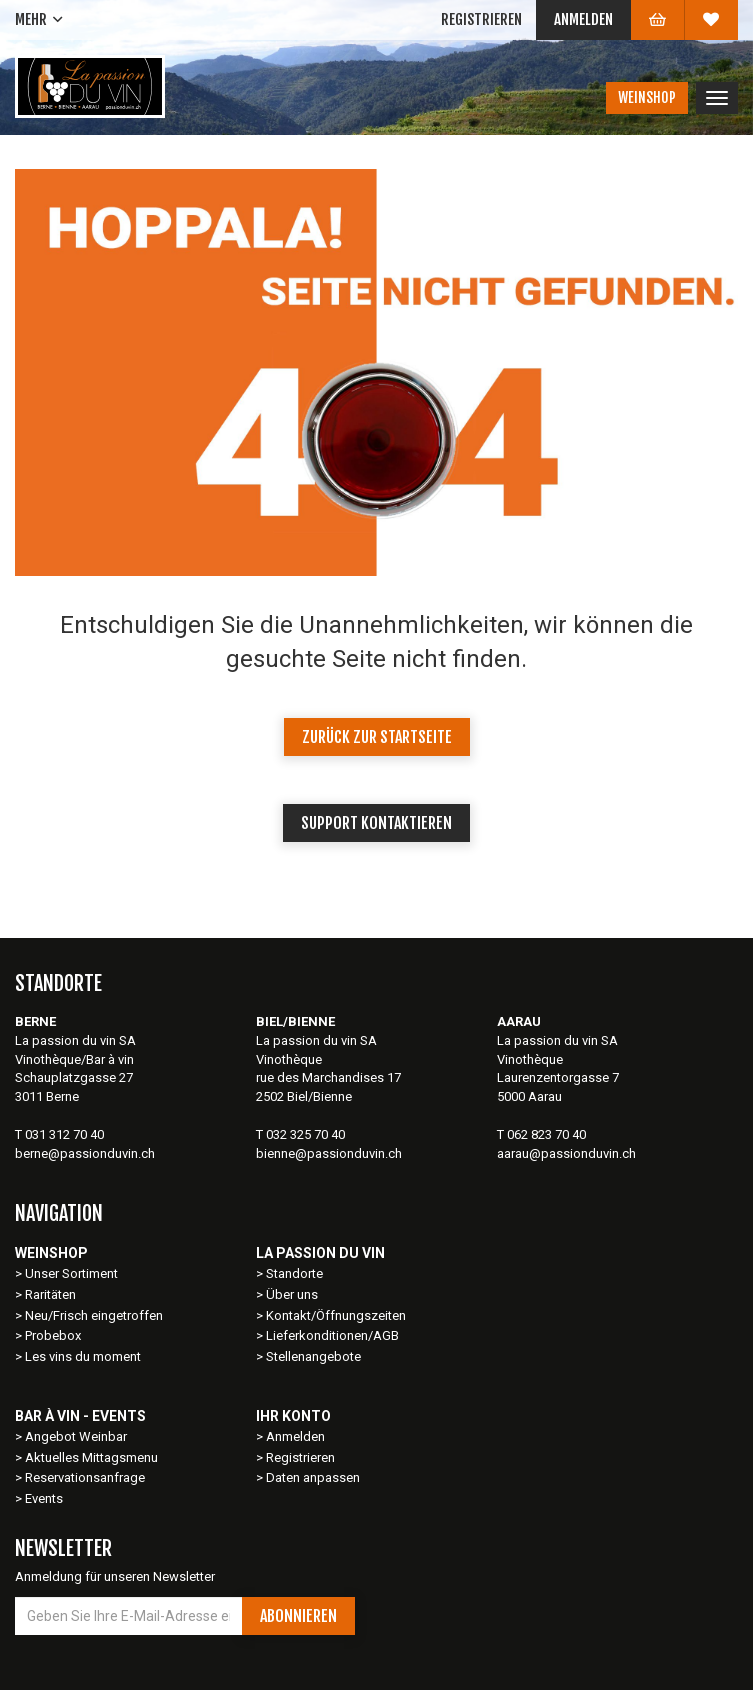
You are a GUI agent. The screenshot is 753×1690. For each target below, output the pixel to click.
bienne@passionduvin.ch (329, 1153)
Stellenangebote (313, 1356)
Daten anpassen (313, 1477)
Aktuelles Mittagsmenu (91, 1457)
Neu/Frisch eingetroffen (94, 1315)
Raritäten (50, 1294)
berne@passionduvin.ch (85, 1153)
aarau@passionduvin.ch (566, 1153)
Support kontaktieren (376, 823)
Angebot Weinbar (76, 1436)
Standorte (294, 1273)
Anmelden (583, 19)
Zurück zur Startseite (377, 737)
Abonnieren (298, 1616)
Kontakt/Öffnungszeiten (336, 1315)
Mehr (31, 19)
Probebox (53, 1335)
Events (44, 1498)
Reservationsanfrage (85, 1477)
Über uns (292, 1294)
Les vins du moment (83, 1356)
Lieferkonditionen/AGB (332, 1335)
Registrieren (481, 19)
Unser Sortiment (73, 1273)
